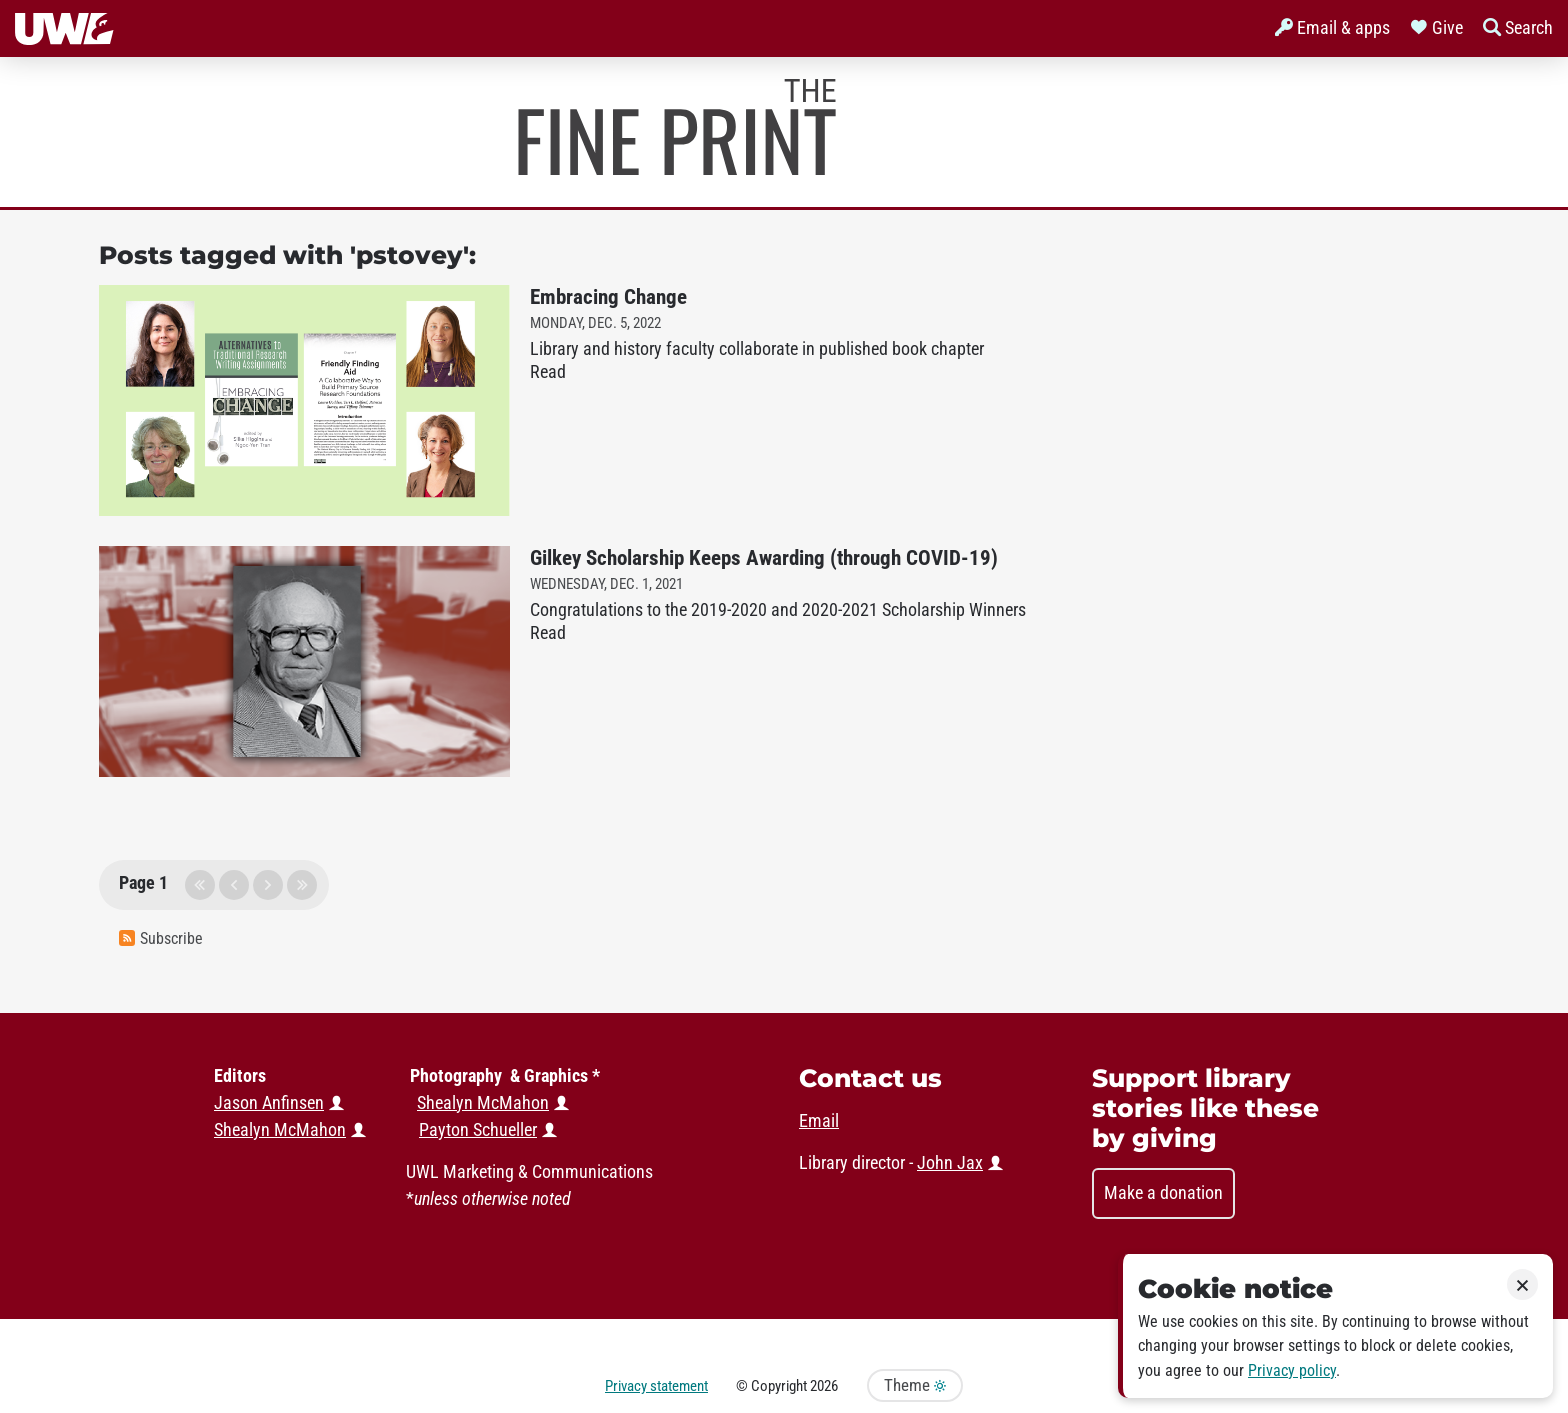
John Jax (950, 1163)
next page (268, 885)
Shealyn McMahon (483, 1103)
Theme (915, 1385)
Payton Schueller (478, 1130)
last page (302, 885)
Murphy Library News (677, 127)
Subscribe (161, 938)
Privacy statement (656, 1386)
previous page (234, 885)
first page (200, 885)
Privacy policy (1292, 1370)
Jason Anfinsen (269, 1103)
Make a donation (1163, 1193)
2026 (824, 1386)
